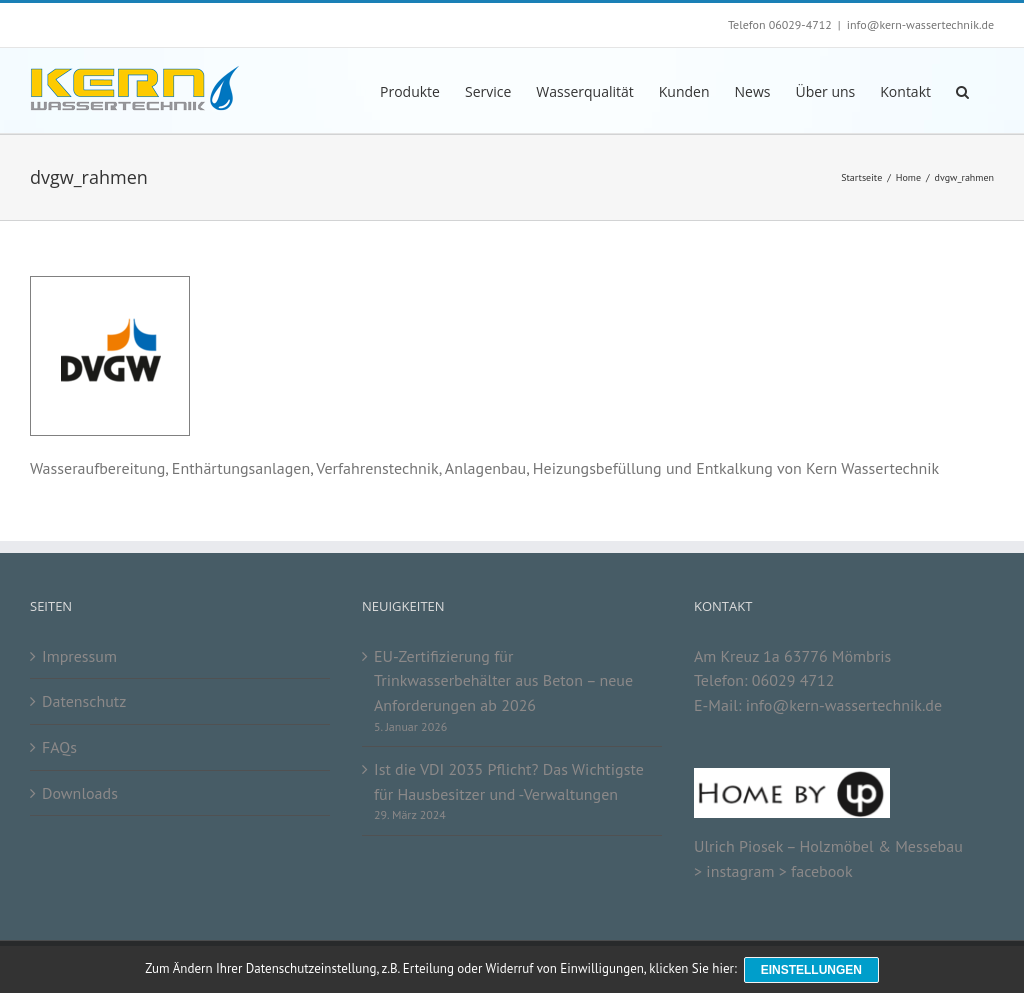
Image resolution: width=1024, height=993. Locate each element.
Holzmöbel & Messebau (880, 846)
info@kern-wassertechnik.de (920, 24)
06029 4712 (793, 680)
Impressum (79, 656)
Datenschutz (84, 701)
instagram (740, 871)
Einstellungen (812, 971)
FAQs (59, 747)
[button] (962, 90)
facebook (821, 871)
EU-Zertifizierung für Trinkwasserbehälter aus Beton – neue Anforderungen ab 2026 (503, 680)
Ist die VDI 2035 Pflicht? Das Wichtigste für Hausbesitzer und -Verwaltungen (509, 781)
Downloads (80, 793)
